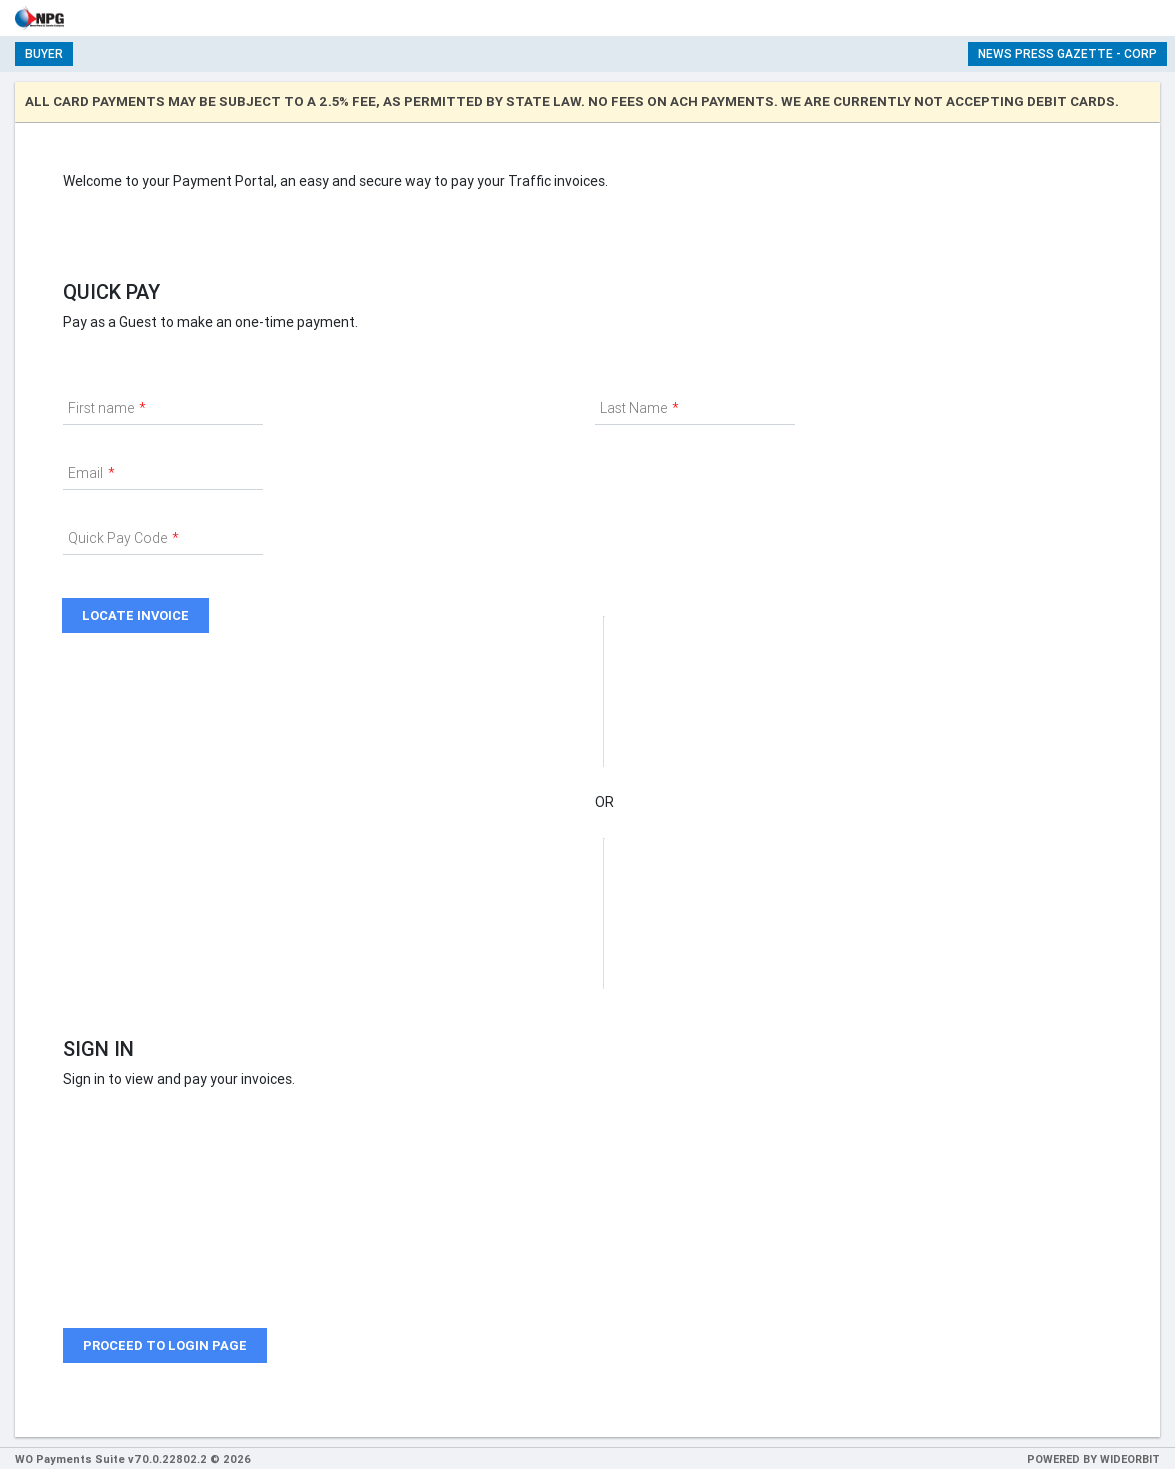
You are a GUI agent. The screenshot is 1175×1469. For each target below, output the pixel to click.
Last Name (633, 408)
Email (85, 473)
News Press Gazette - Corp (1067, 53)
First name (101, 408)
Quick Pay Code (117, 538)
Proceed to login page (165, 1345)
